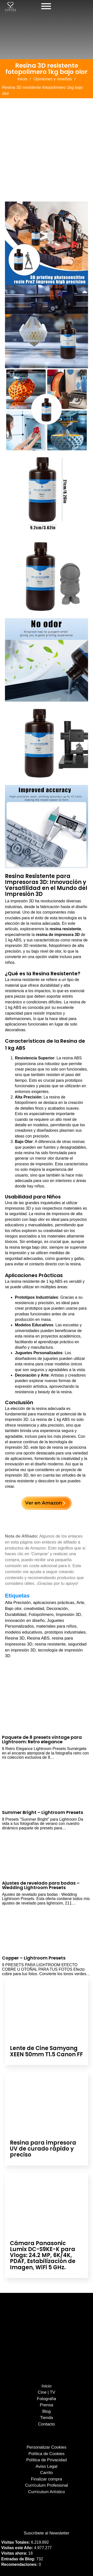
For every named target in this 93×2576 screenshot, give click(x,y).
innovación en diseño (25, 1620)
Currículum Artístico (46, 2491)
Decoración (57, 1608)
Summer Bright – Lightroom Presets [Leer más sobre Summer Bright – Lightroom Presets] (42, 1812)
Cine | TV (46, 2392)
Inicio (22, 79)
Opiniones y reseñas (52, 79)
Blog (46, 2411)
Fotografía (46, 2398)
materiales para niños (56, 1626)
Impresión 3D (68, 1614)
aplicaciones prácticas (53, 1602)
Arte (80, 1602)
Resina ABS (38, 1638)
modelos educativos (23, 1632)
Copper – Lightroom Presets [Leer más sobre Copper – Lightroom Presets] (33, 1958)
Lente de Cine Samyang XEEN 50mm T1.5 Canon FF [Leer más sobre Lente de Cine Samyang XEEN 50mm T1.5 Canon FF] (46, 2051)
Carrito (46, 2472)
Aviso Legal (47, 2466)
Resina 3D (15, 1638)
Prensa (46, 2405)
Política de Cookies (47, 2453)
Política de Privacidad (46, 2460)
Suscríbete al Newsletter (46, 2533)
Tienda (46, 2417)
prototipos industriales (65, 1632)
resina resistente (50, 1644)
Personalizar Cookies (46, 2447)
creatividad (34, 1608)
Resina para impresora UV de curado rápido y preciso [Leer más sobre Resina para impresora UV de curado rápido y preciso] (43, 2149)
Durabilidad (15, 1614)
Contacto (46, 2424)
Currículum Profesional (46, 2485)
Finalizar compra (46, 2479)
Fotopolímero (41, 1614)
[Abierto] (46, 6)
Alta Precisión (18, 1602)
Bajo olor (13, 1608)
